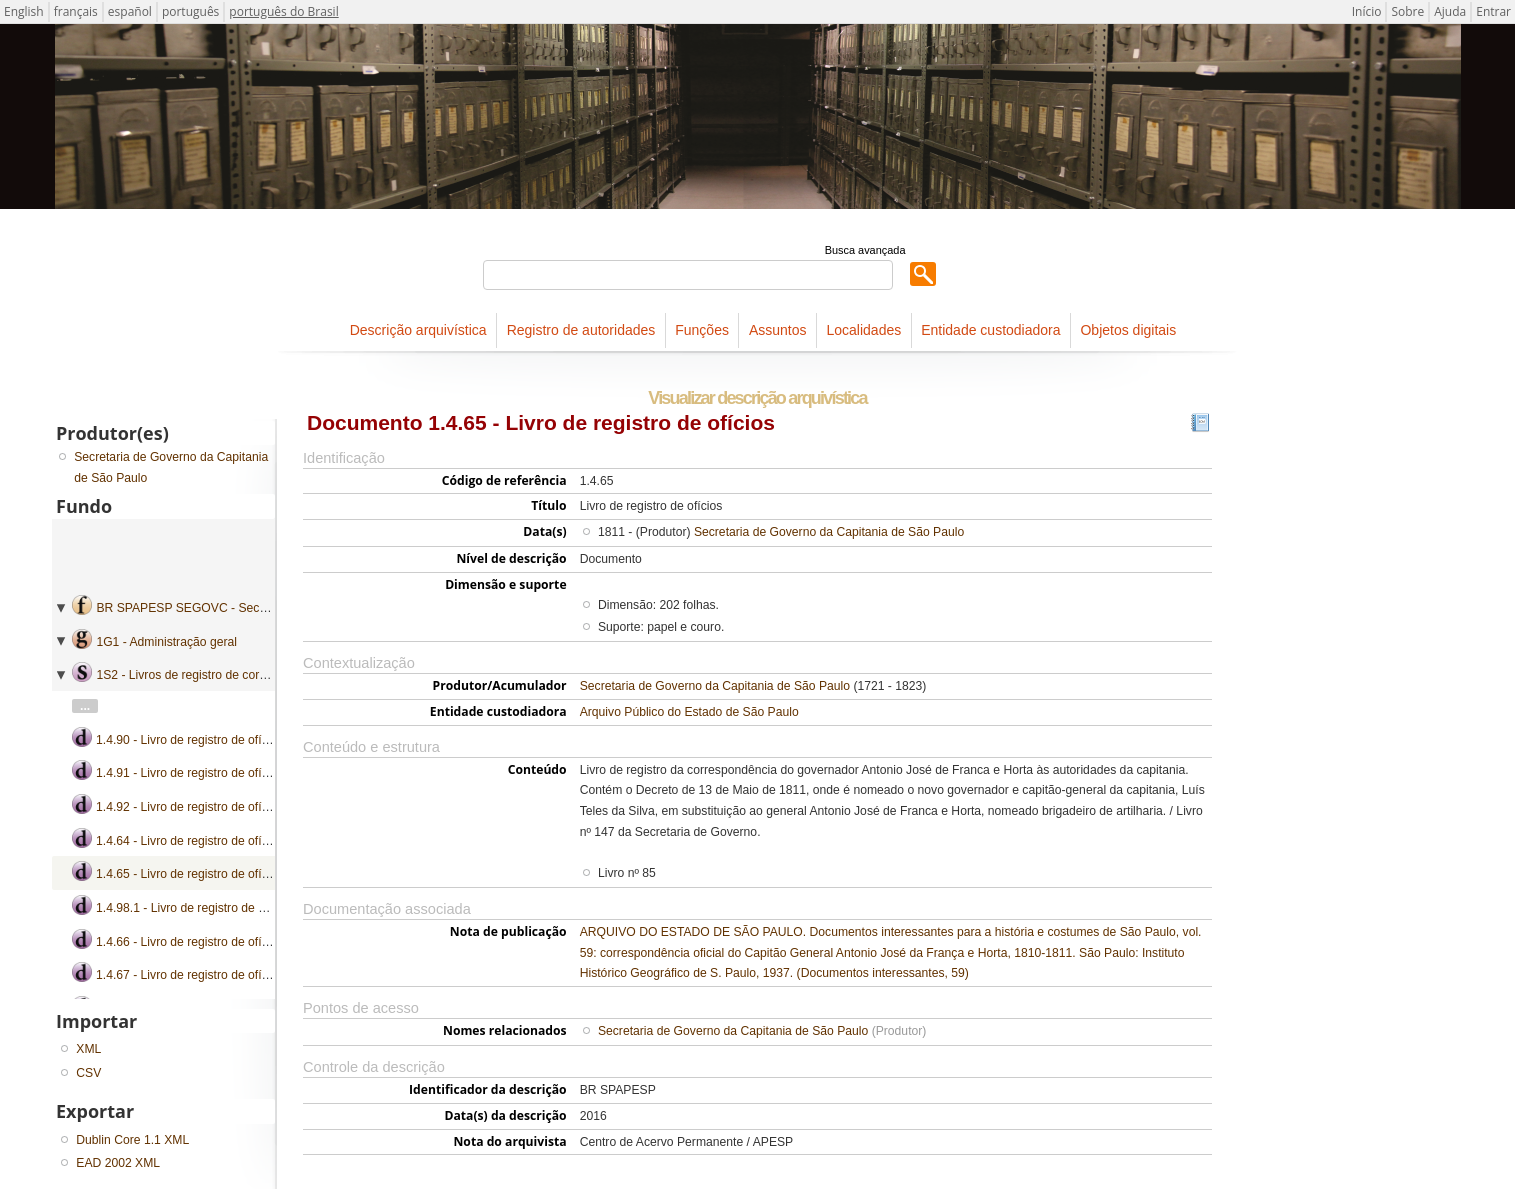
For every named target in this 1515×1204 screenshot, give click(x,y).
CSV (88, 1073)
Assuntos (778, 330)
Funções (702, 330)
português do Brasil (283, 11)
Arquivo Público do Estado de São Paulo (689, 712)
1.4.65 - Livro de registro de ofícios (189, 874)
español (130, 11)
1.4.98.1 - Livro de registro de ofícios (194, 908)
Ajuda (1450, 11)
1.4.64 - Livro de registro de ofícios (189, 841)
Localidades (863, 330)
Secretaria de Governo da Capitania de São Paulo (829, 532)
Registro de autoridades (581, 330)
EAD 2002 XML (118, 1163)
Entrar (1493, 11)
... (85, 706)
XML (88, 1049)
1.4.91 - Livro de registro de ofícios (189, 773)
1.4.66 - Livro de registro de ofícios (189, 942)
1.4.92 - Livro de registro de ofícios (189, 807)
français (76, 11)
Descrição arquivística (418, 330)
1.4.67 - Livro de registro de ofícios (189, 975)
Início (1367, 11)
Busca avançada (865, 250)
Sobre (1407, 11)
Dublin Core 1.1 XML (132, 1140)
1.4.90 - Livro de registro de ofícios (189, 740)
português (190, 11)
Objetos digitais (1128, 330)
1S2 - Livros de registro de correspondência (214, 675)
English (24, 11)
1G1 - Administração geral (166, 642)
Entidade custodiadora (990, 330)
